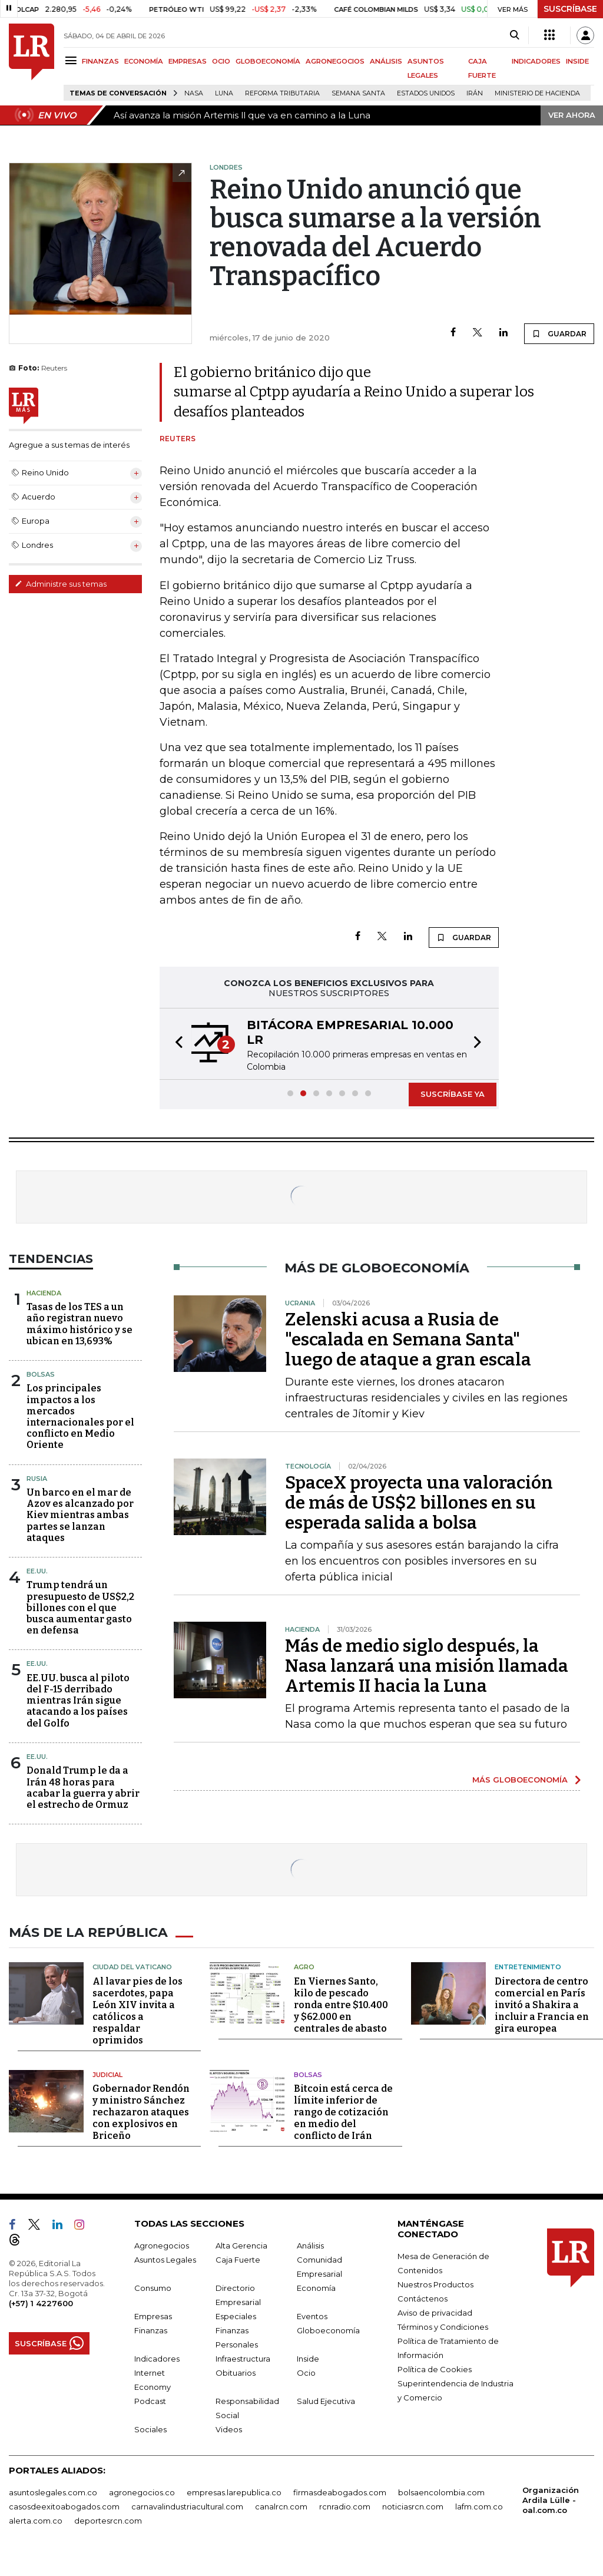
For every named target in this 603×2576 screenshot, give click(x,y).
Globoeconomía (328, 2329)
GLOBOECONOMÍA (268, 61)
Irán (474, 93)
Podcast (150, 2400)
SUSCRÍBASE (570, 9)
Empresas (153, 2315)
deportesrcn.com (108, 2519)
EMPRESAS (187, 61)
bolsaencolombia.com (441, 2491)
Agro (304, 1966)
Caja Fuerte (238, 2258)
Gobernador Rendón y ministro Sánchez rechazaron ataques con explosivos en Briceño (141, 2111)
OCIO (221, 61)
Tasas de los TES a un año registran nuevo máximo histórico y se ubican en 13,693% (79, 1324)
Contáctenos (422, 2297)
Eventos (312, 2315)
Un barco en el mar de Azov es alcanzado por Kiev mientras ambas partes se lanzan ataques (80, 1515)
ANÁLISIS (386, 61)
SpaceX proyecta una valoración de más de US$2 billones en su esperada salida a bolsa (419, 1502)
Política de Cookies (434, 2368)
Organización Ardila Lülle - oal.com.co (550, 2499)
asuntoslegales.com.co (53, 2491)
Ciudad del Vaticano (132, 1966)
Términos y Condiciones (442, 2325)
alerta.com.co (35, 2519)
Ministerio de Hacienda (537, 93)
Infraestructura (243, 2357)
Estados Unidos (426, 93)
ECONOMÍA (143, 61)
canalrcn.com (281, 2505)
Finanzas (150, 2329)
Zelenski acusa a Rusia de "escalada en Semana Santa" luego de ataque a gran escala (408, 1339)
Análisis (310, 2244)
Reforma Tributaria (282, 93)
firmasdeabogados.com (339, 2491)
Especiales (236, 2315)
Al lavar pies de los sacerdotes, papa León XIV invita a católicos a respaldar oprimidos (137, 2010)
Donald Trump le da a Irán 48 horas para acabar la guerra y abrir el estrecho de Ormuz (83, 1787)
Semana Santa (358, 93)
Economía (316, 2286)
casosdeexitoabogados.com (64, 2505)
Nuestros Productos (435, 2283)
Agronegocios (161, 2244)
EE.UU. (37, 1571)
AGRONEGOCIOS (335, 61)
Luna (224, 93)
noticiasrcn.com (412, 2505)
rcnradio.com (344, 2505)
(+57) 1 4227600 (41, 2302)
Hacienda (43, 1293)
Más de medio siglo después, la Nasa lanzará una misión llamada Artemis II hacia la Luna (426, 1666)
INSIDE (577, 61)
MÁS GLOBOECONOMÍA (520, 1779)
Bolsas (40, 1374)
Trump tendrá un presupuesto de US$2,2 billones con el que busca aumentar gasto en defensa (80, 1607)
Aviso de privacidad (434, 2311)
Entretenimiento (528, 1966)
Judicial (107, 2073)
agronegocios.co (142, 2491)
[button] (175, 1043)
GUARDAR (559, 333)
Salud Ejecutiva (326, 2400)
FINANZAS (100, 61)
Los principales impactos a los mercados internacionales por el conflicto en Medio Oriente (80, 1416)
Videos (229, 2428)
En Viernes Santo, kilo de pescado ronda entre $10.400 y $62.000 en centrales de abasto (341, 2004)
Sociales (150, 2428)
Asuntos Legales (165, 2258)
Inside (308, 2357)
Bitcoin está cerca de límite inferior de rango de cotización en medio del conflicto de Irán (343, 2111)
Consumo (152, 2286)
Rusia (36, 1478)
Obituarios (236, 2371)
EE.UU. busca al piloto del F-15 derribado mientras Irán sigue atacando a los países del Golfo (78, 1700)
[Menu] (73, 60)
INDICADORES (536, 61)
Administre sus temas (61, 583)
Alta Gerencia (241, 2244)
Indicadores (157, 2357)
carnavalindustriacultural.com (187, 2505)
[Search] (514, 35)
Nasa (193, 93)
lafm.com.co (479, 2505)
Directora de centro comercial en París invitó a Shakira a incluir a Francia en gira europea (542, 2004)
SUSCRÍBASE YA (452, 1094)
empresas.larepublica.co (234, 2491)
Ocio (306, 2371)
